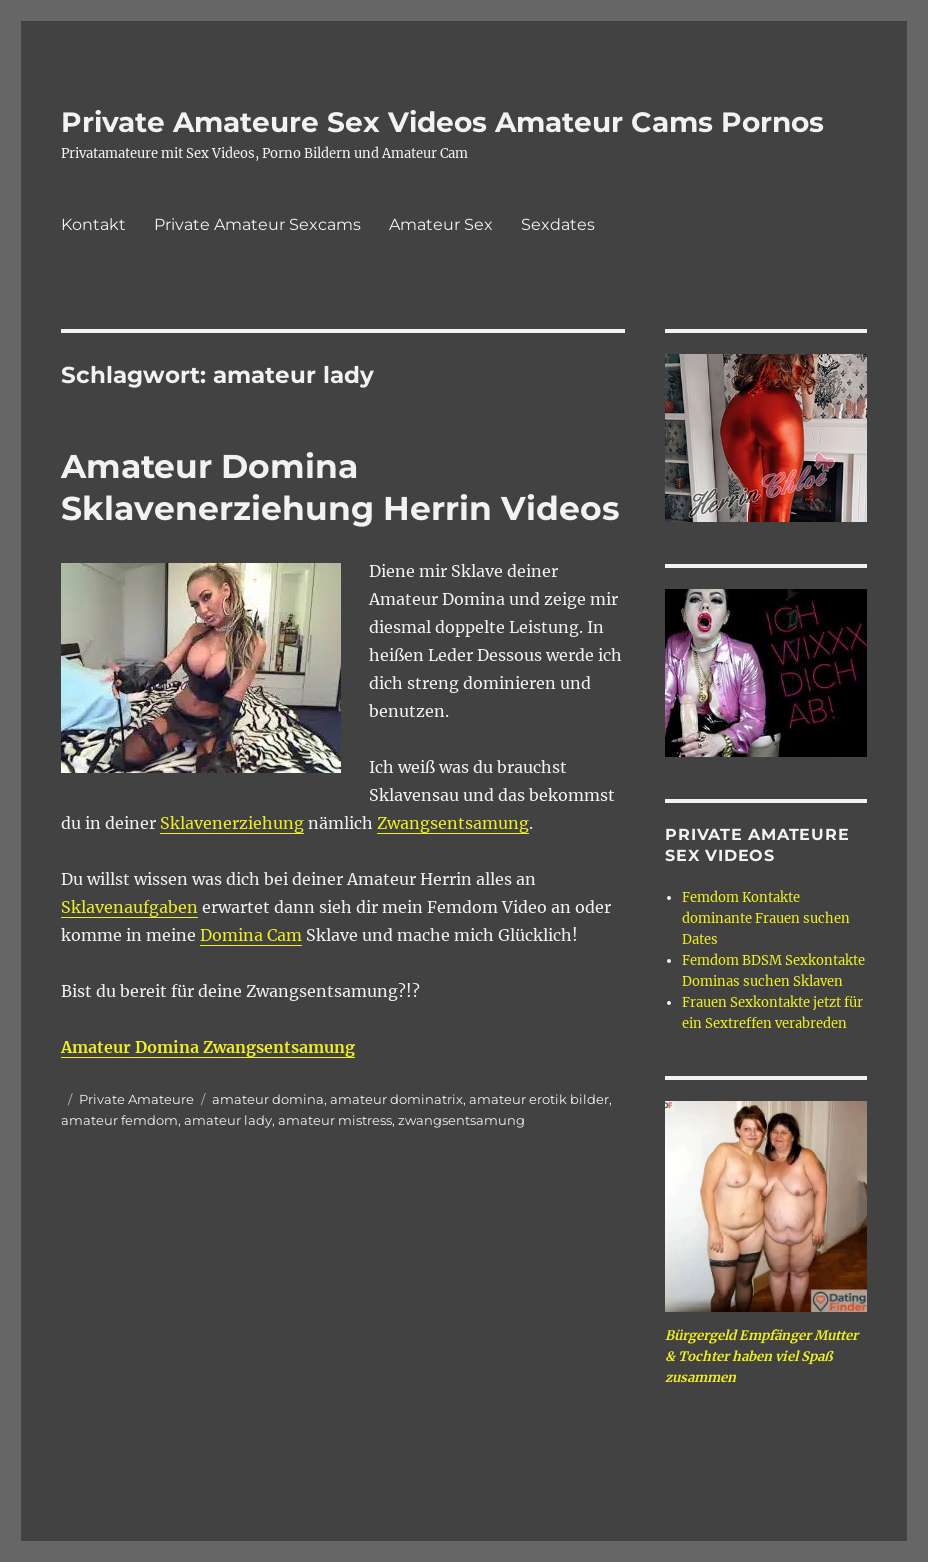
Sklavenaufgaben (129, 907)
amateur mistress (335, 1120)
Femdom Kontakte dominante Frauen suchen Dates (766, 918)
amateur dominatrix (396, 1099)
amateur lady (228, 1120)
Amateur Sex (441, 224)
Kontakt (93, 224)
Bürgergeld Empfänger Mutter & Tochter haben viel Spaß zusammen (761, 1356)
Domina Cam (251, 935)
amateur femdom (119, 1120)
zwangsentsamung (461, 1120)
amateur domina (268, 1099)
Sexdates (558, 224)
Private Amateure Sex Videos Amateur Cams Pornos (442, 122)
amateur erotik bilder (539, 1099)
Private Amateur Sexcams (257, 224)
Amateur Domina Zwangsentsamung (208, 1047)
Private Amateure (136, 1099)
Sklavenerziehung (232, 823)
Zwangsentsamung (453, 823)
